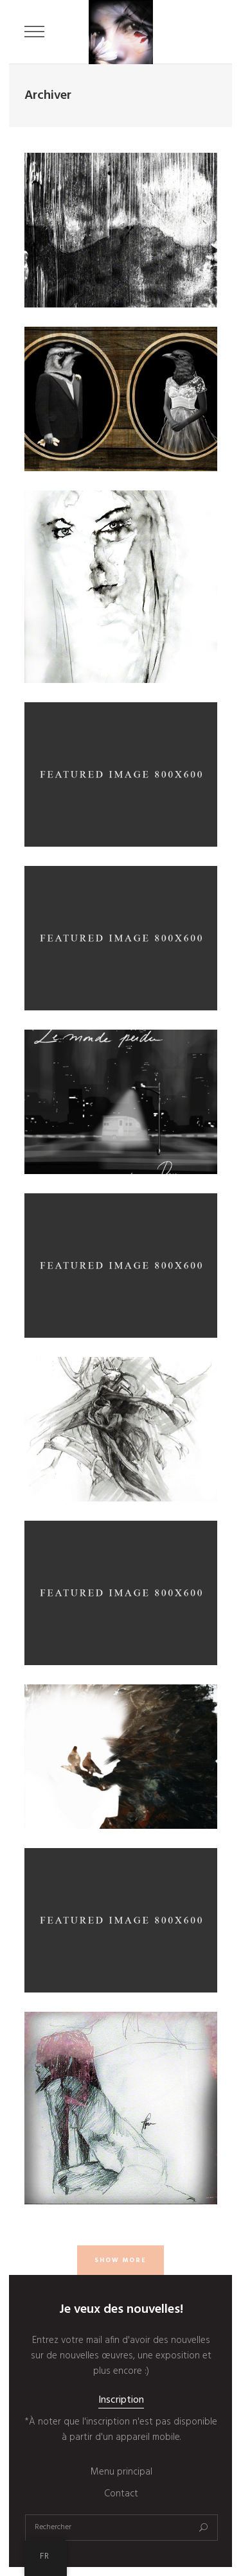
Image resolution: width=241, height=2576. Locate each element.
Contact (121, 2494)
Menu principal (121, 2472)
